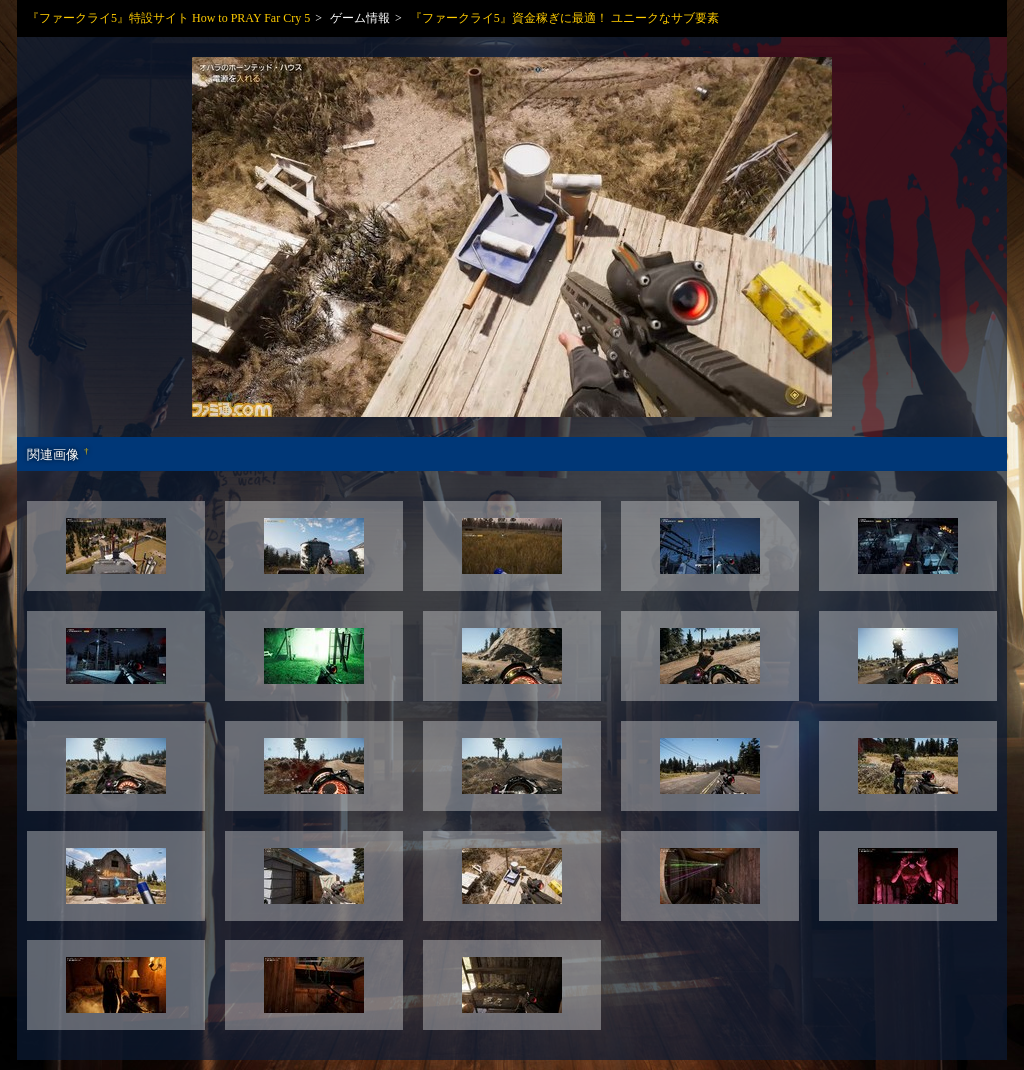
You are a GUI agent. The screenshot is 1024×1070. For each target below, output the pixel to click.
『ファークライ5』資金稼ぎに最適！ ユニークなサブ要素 (564, 18)
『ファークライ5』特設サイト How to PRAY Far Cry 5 (168, 18)
